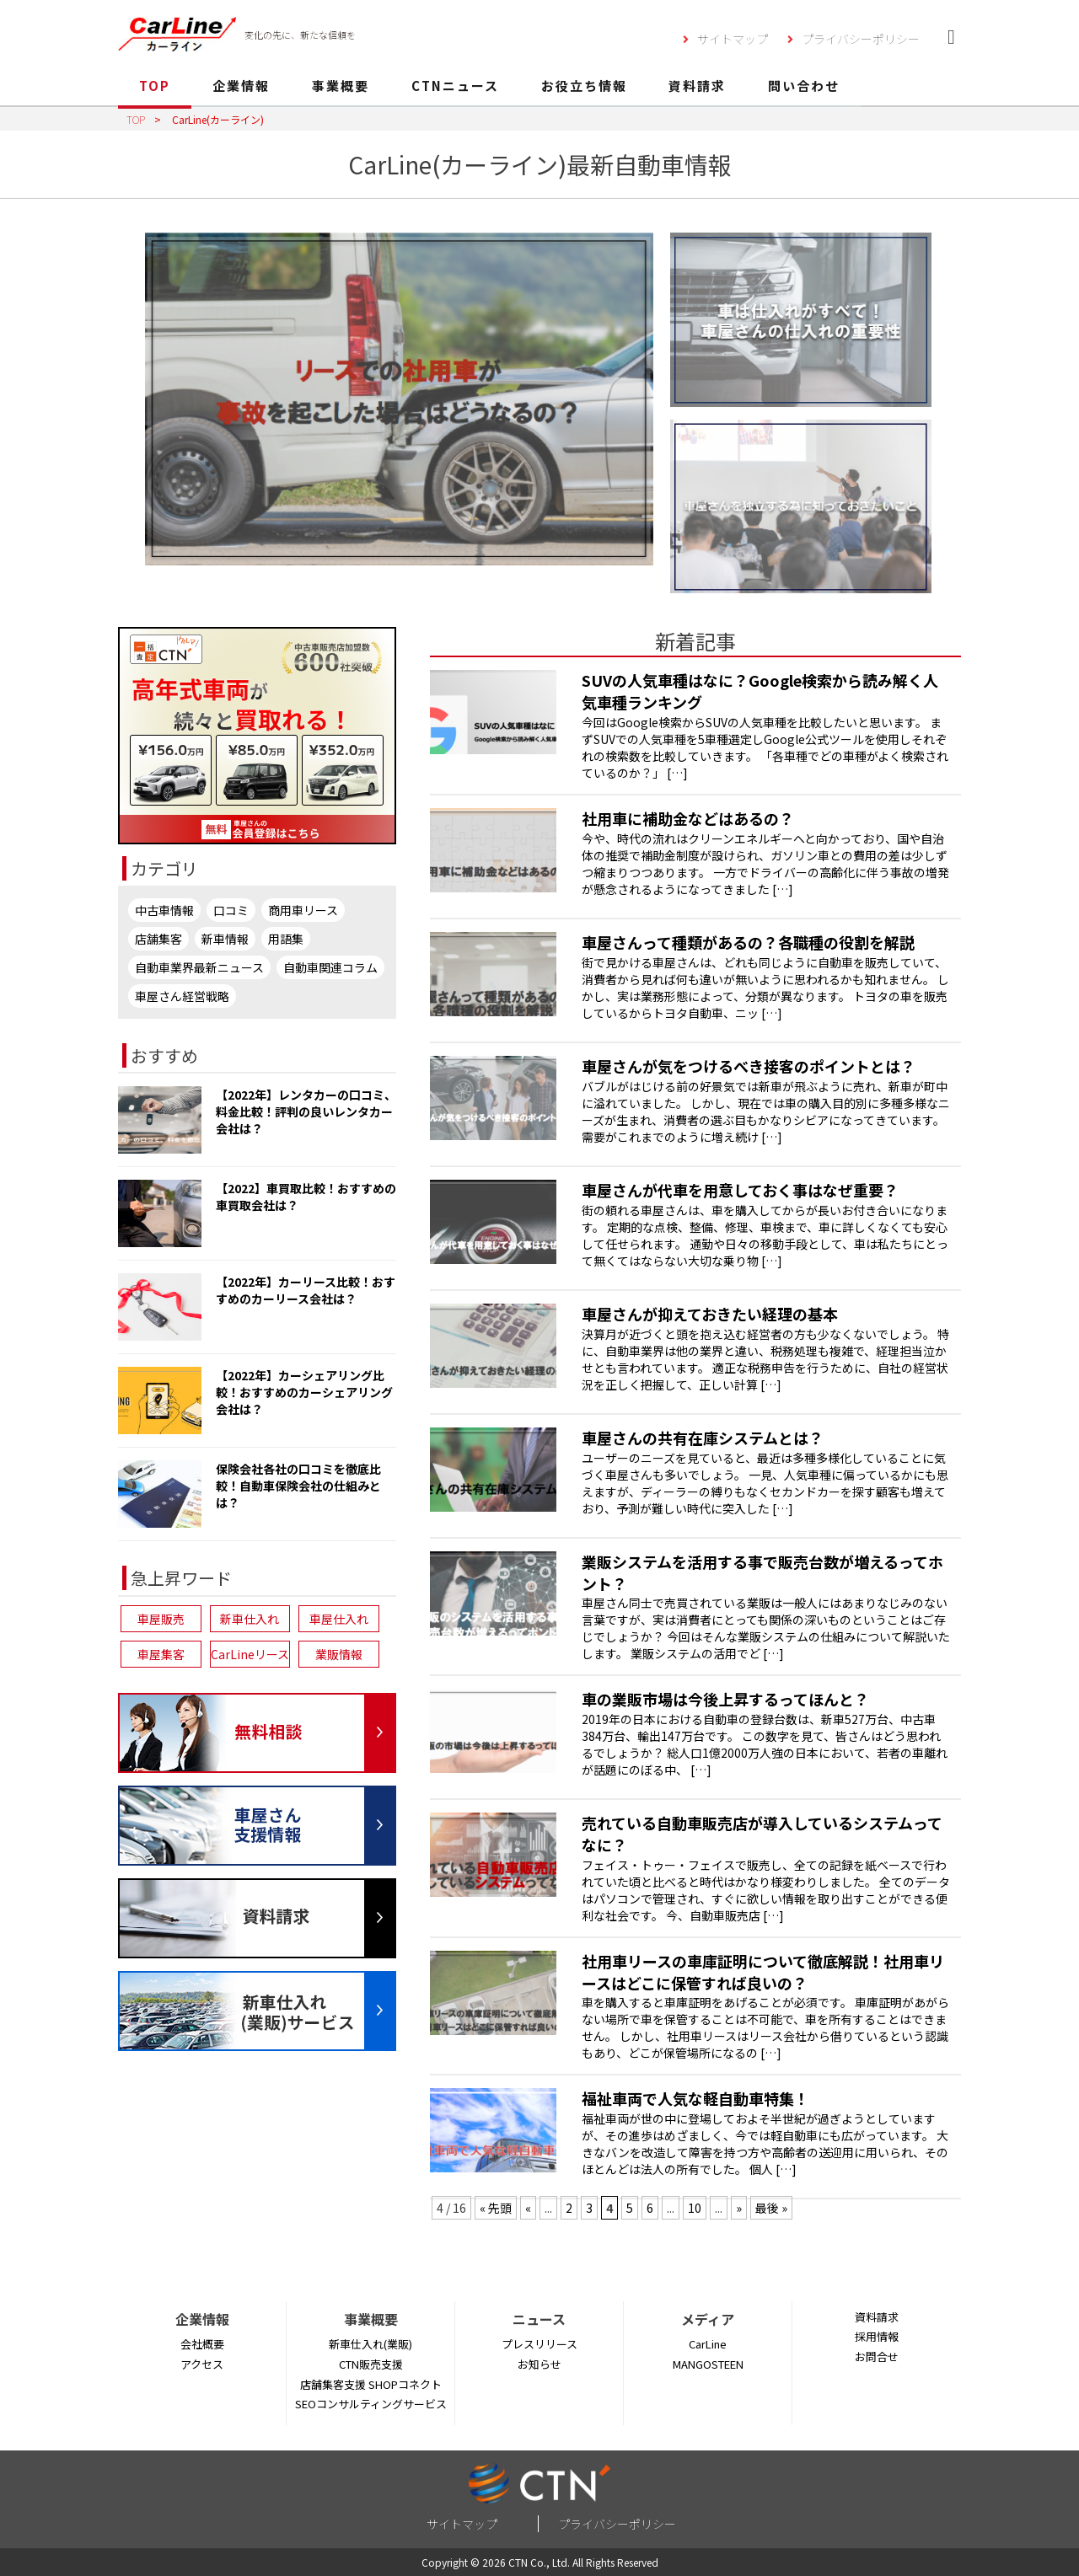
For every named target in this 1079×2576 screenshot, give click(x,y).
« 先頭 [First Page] (496, 2207)
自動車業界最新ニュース (199, 967)
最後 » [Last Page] (771, 2207)
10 (694, 2207)
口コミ (231, 910)
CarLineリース (250, 1654)
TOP (154, 85)
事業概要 (340, 85)
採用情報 (877, 2336)
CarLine (708, 2344)
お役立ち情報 (584, 85)
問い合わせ (804, 85)
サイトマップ (732, 38)
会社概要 (202, 2344)
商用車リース (303, 910)
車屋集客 (161, 1654)
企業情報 (241, 85)
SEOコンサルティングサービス (371, 2404)
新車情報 (225, 938)
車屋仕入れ (338, 1618)
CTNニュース (455, 85)
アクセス (201, 2364)
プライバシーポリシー (861, 38)
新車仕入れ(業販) (370, 2344)
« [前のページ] (528, 2207)
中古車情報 (164, 910)
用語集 (285, 938)
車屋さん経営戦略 (182, 996)
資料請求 (697, 85)
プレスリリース (539, 2344)
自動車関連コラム (330, 967)
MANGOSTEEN (708, 2364)
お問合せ (877, 2356)
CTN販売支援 (371, 2364)
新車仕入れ (249, 1618)
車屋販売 (161, 1618)
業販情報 (338, 1654)
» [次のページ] (739, 2207)
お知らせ (539, 2364)
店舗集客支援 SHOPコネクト (371, 2384)
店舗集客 (158, 938)
